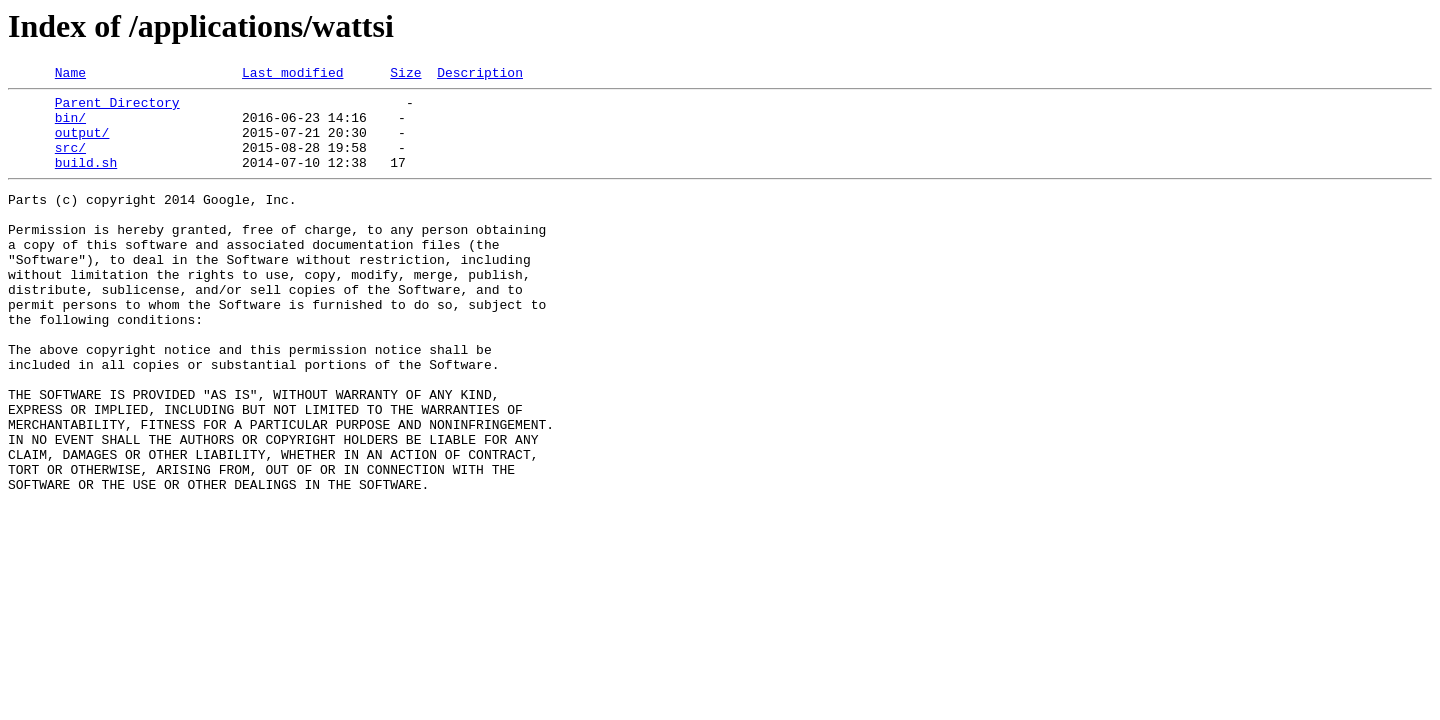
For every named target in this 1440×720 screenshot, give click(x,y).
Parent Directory (117, 108)
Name (70, 75)
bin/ (70, 126)
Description (480, 75)
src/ (70, 162)
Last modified (292, 75)
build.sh (86, 180)
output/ (82, 144)
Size (405, 75)
